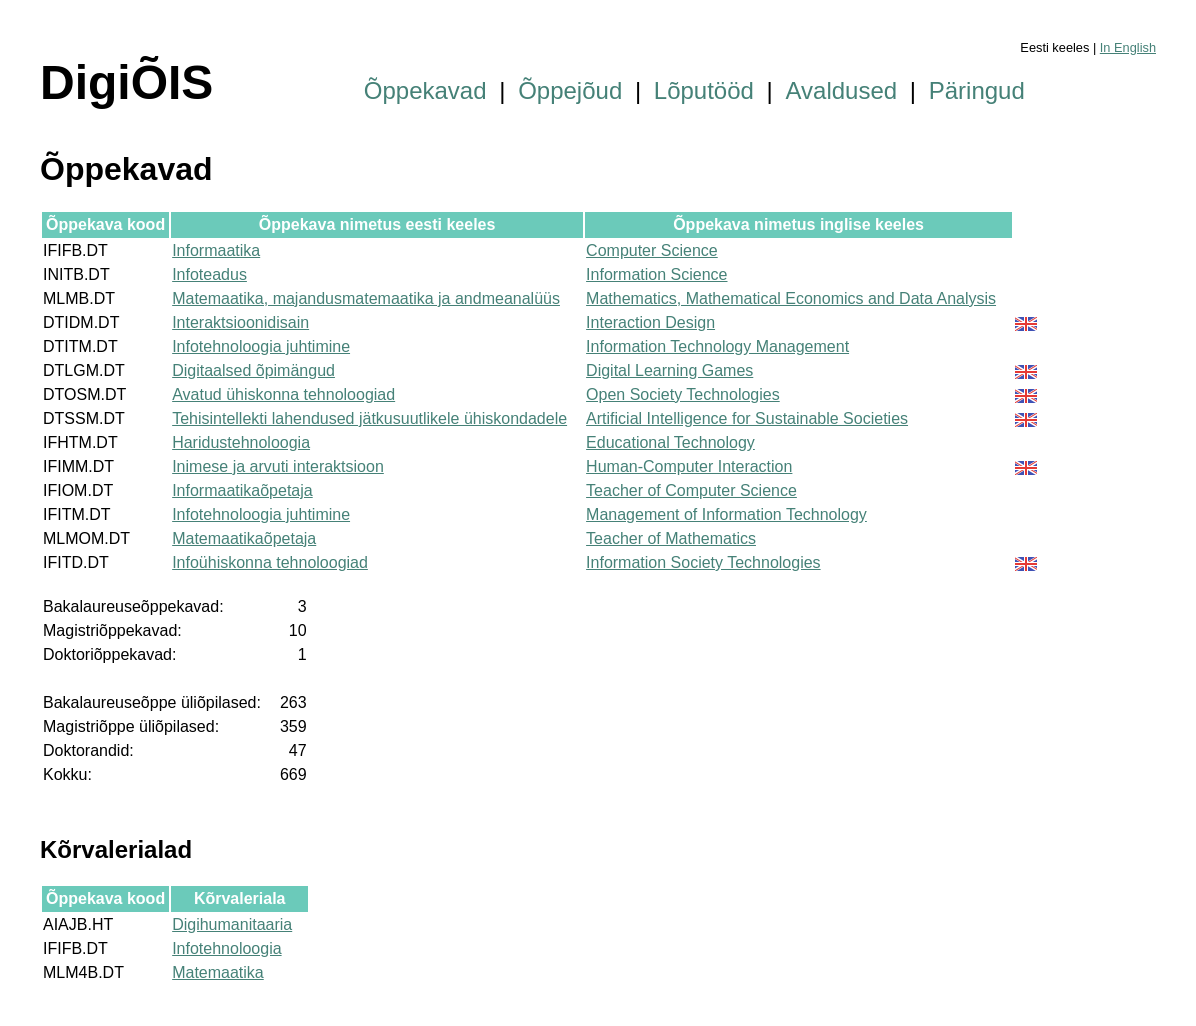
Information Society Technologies (703, 562)
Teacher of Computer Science (691, 490)
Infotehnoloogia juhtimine (261, 346)
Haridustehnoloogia (241, 442)
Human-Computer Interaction (689, 466)
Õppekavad (425, 90)
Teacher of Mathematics (671, 538)
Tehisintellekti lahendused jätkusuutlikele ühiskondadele (369, 418)
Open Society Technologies (683, 394)
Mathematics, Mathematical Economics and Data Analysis (791, 298)
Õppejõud (570, 90)
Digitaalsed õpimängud (253, 370)
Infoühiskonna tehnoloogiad (270, 562)
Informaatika (216, 250)
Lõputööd (704, 90)
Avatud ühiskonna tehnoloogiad (283, 394)
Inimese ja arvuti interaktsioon (278, 466)
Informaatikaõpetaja (242, 490)
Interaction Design (650, 322)
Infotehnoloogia (226, 948)
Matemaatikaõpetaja (244, 538)
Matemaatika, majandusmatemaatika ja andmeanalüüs (366, 298)
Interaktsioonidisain (240, 322)
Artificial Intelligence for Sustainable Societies (747, 418)
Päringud (977, 90)
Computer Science (652, 250)
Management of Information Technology (726, 514)
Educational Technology (670, 442)
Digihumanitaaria (232, 924)
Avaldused (842, 90)
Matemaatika (218, 972)
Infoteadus (209, 274)
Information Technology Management (717, 346)
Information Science (656, 274)
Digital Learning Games (669, 370)
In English (1128, 47)
